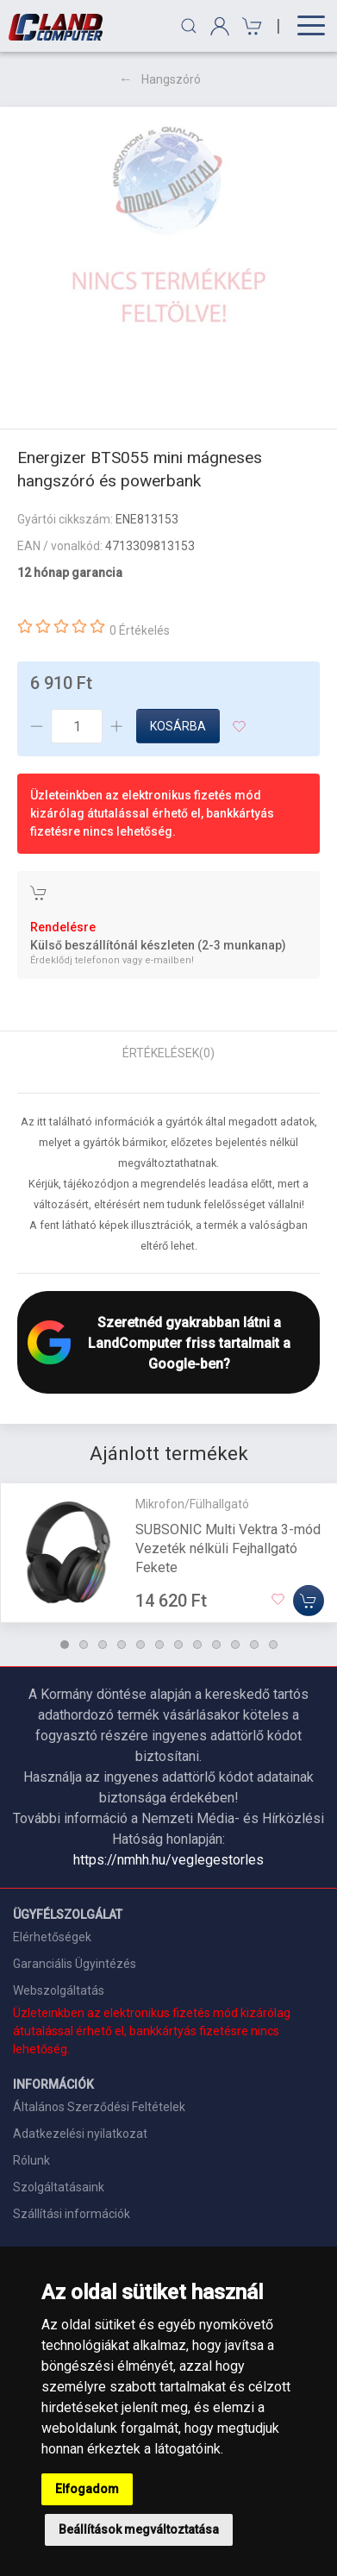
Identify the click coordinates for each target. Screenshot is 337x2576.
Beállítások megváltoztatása (139, 2529)
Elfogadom (87, 2489)
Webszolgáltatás (58, 1990)
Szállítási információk (71, 2214)
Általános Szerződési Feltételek (99, 2107)
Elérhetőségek (52, 1937)
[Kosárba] (308, 1600)
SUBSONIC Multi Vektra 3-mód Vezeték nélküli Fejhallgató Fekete (228, 1548)
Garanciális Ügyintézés (74, 1964)
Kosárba (178, 726)
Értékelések (168, 1053)
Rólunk (31, 2160)
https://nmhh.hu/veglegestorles (168, 1860)
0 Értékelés (139, 630)
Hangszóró (171, 79)
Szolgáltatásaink (58, 2187)
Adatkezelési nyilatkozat (80, 2133)
